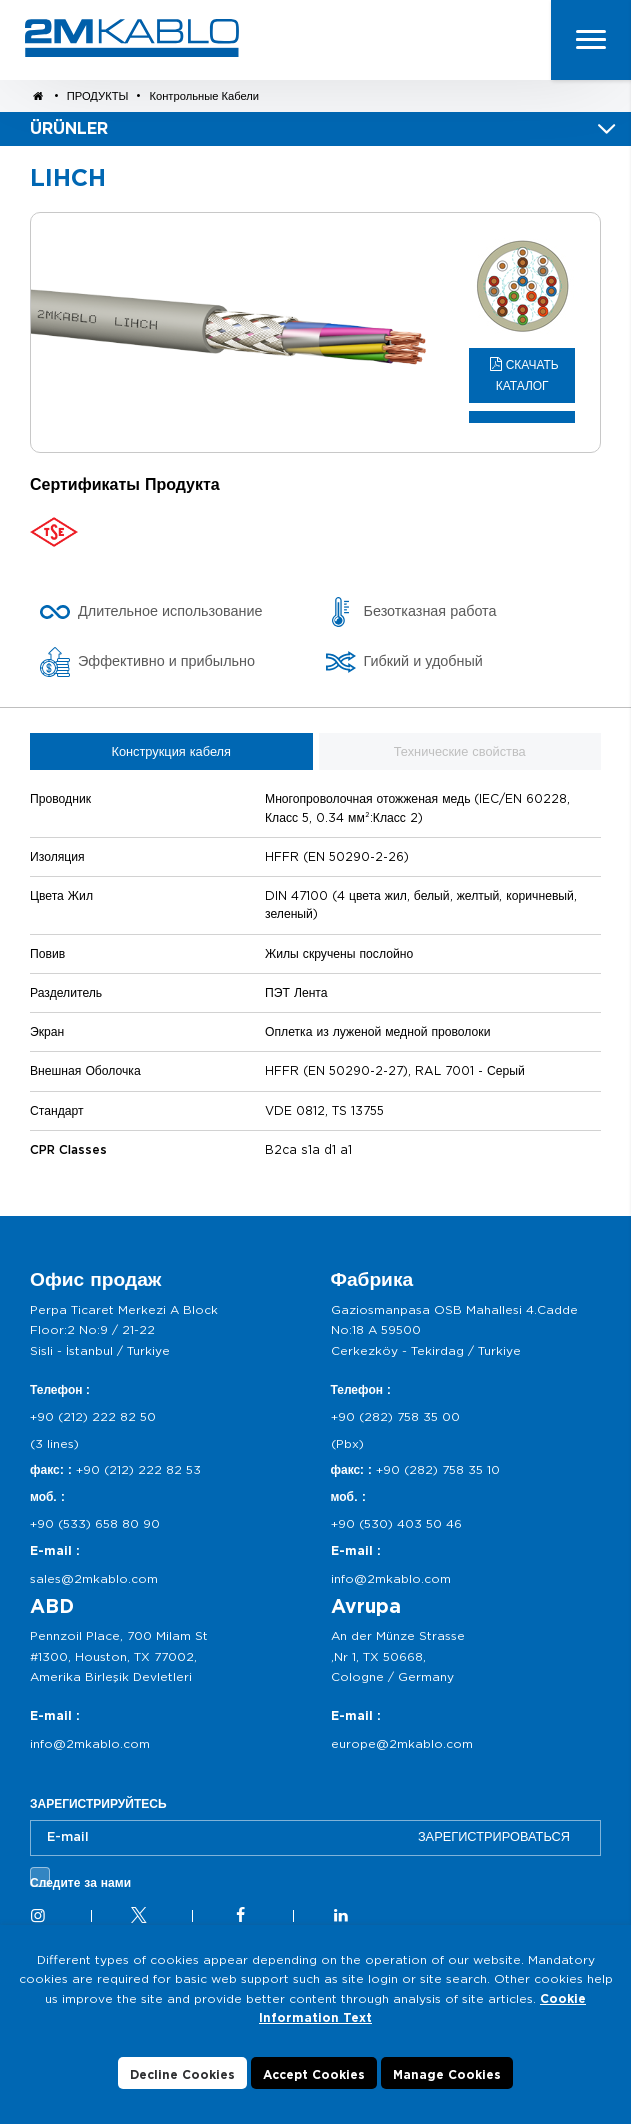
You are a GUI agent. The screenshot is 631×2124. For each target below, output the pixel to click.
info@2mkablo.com (391, 1578)
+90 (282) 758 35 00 (395, 1416)
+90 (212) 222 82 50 (93, 1416)
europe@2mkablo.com (402, 1743)
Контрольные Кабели (204, 96)
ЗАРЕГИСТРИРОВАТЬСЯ (494, 1836)
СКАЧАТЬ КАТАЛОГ (527, 375)
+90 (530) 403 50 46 (396, 1523)
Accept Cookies (314, 2074)
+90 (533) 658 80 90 (95, 1523)
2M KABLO (132, 38)
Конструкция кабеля (171, 751)
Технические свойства (460, 751)
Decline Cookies (182, 2074)
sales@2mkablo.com (94, 1578)
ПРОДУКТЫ (99, 96)
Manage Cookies (447, 2074)
